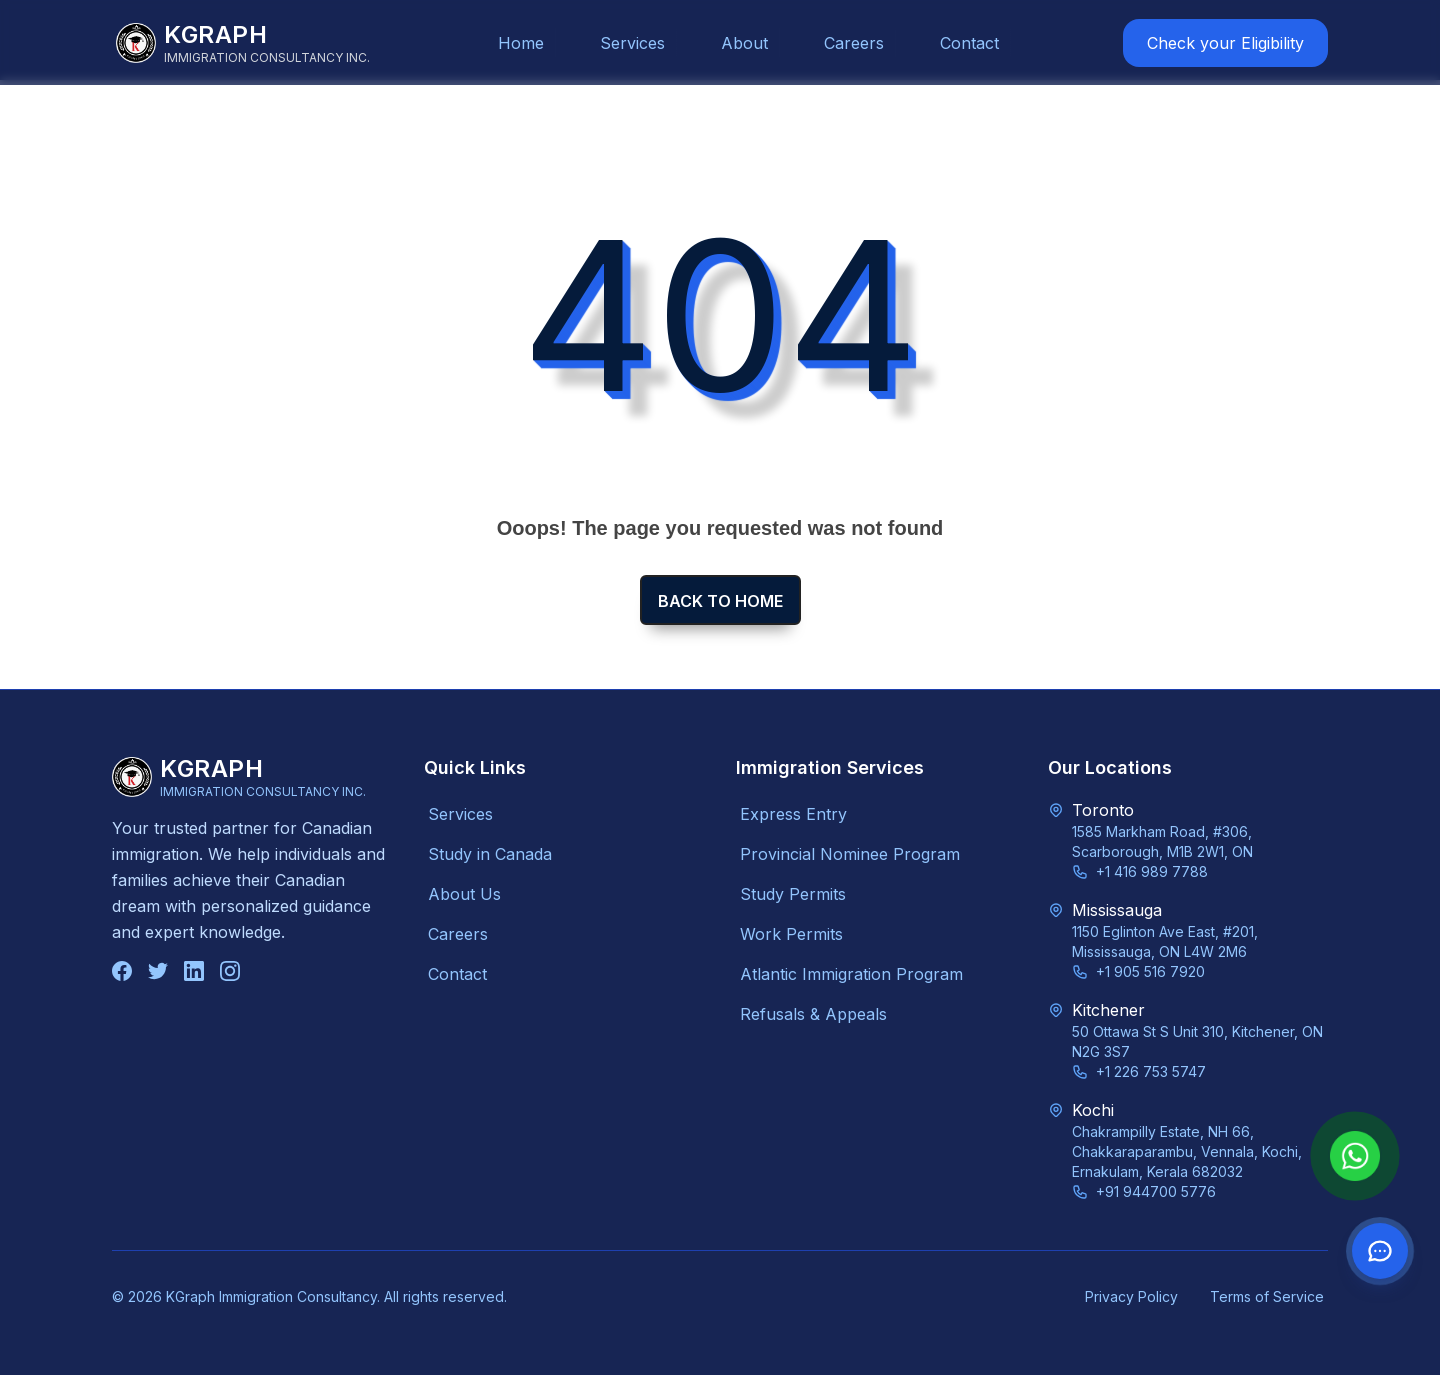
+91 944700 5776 (1156, 1191)
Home (521, 43)
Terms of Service (1267, 1296)
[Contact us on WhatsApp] (1380, 1251)
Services (632, 43)
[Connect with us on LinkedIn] (194, 971)
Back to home (720, 601)
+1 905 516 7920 (1150, 971)
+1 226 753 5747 (1151, 1071)
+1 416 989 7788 (1152, 871)
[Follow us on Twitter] (158, 971)
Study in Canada (490, 854)
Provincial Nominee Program (850, 854)
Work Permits (791, 934)
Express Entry (793, 814)
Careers (854, 43)
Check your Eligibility (1225, 43)
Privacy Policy (1131, 1296)
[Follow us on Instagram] (230, 971)
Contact (969, 43)
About (744, 43)
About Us (464, 894)
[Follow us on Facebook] (122, 971)
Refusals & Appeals (813, 1014)
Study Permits (793, 894)
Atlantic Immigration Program (851, 974)
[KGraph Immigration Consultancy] (243, 42)
